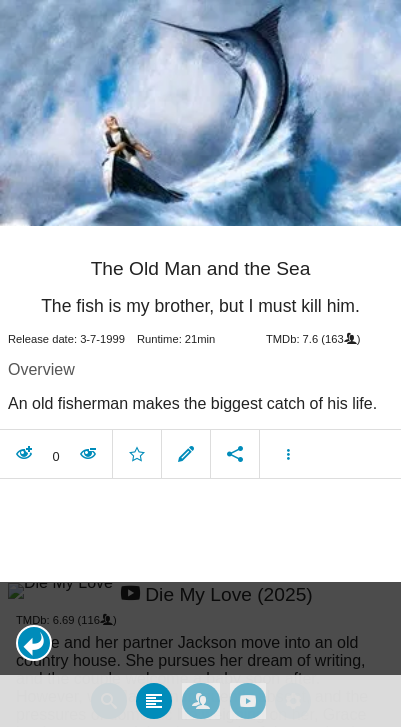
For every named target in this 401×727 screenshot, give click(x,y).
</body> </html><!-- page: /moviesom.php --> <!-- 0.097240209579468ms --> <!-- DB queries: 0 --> (200, 363)
